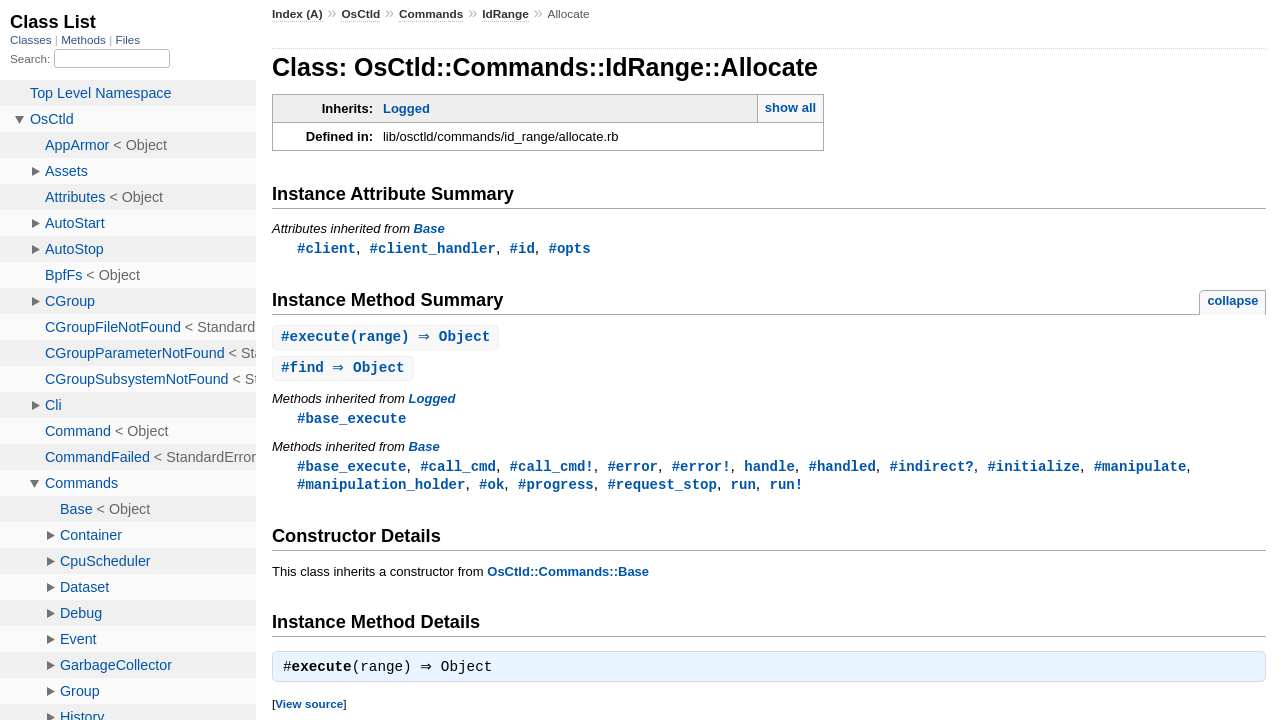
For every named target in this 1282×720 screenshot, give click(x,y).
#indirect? (931, 470)
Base (429, 228)
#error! (701, 470)
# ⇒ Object (345, 370)
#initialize (1033, 470)
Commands (431, 14)
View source (309, 711)
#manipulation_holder (381, 489)
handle (769, 470)
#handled (841, 470)
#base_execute (351, 421)
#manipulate (1140, 470)
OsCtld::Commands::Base (568, 577)
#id (522, 248)
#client (326, 248)
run (743, 489)
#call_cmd (458, 470)
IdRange (505, 14)
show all (790, 107)
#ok (491, 489)
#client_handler (433, 248)
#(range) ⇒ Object (388, 338)
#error (632, 470)
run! (786, 489)
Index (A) (297, 14)
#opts (569, 248)
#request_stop (661, 489)
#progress (556, 489)
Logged (406, 108)
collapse (1232, 301)
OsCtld (360, 14)
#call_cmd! (552, 470)
